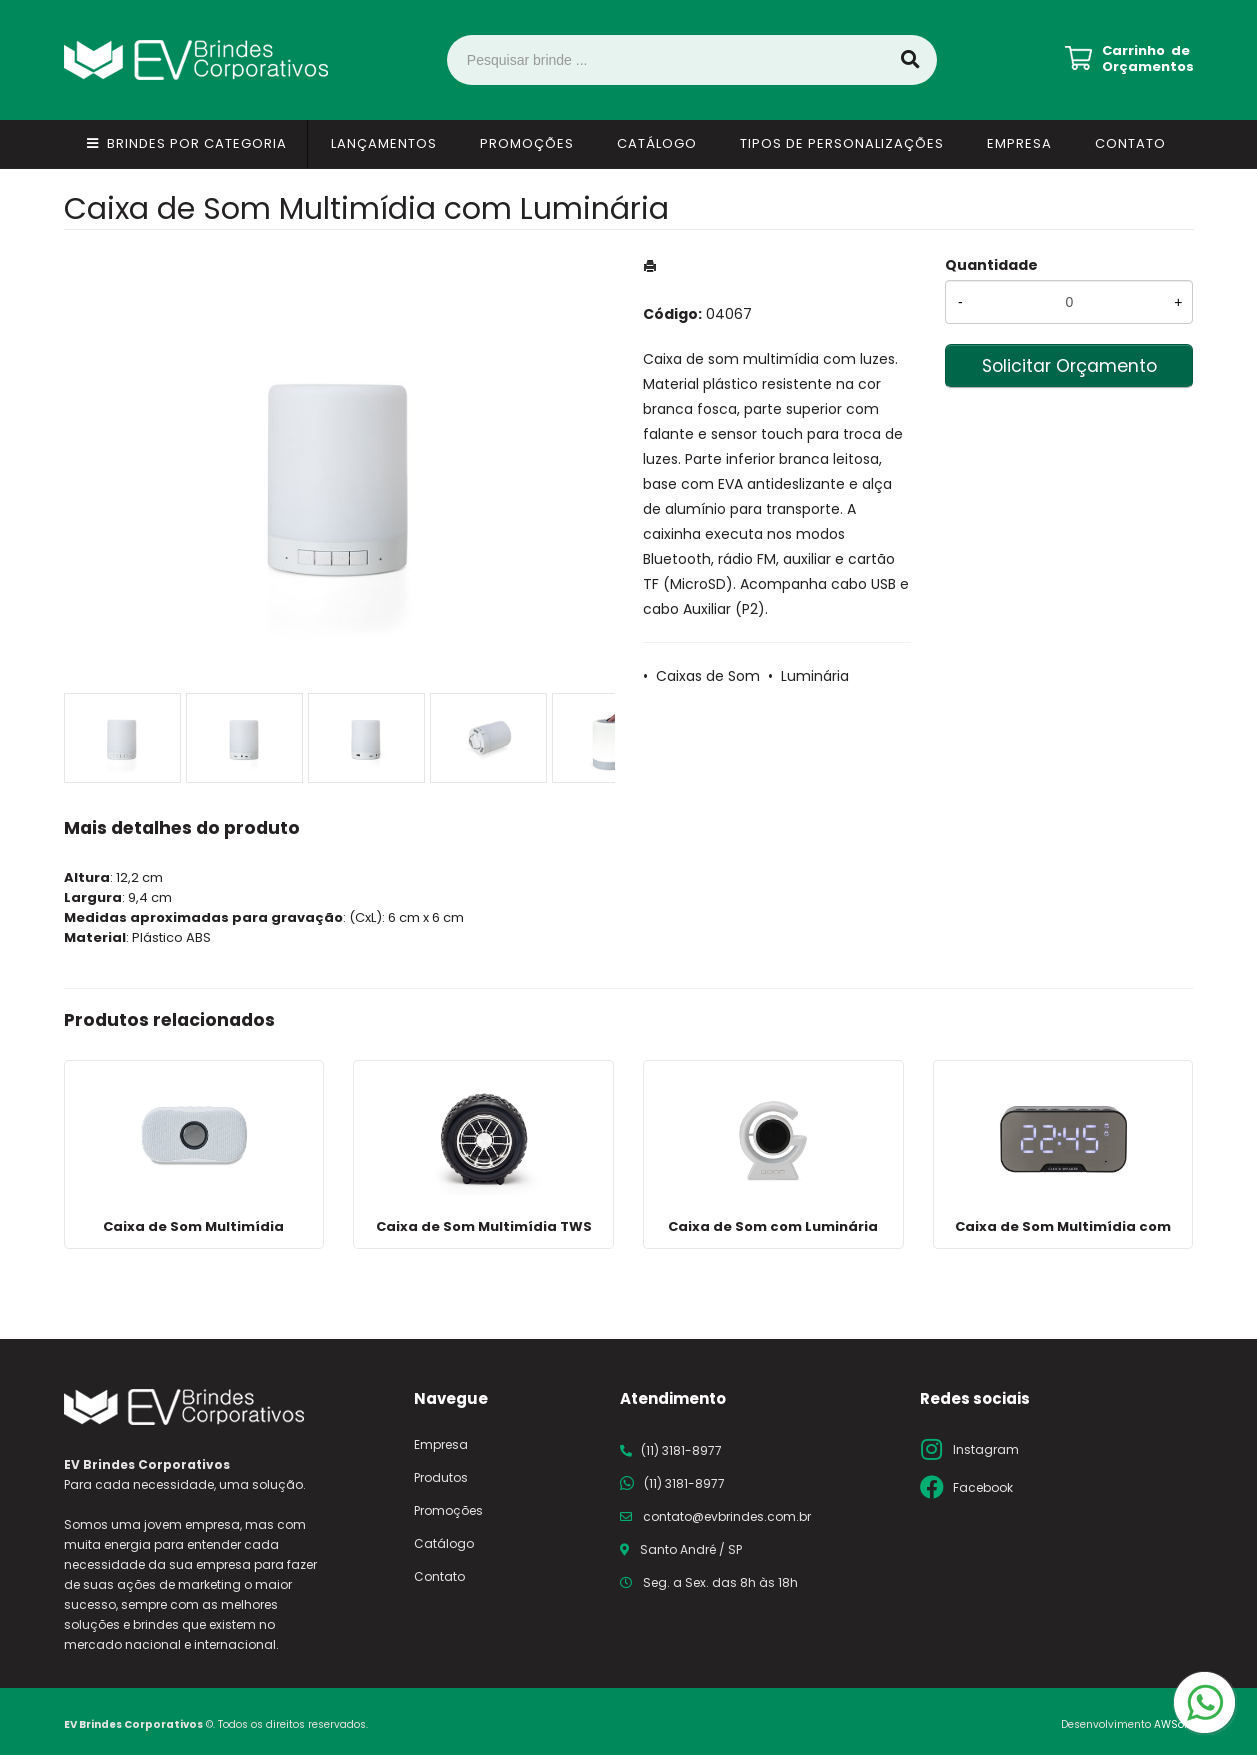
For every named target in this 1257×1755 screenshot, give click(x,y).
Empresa (1019, 143)
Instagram (986, 1449)
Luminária (815, 676)
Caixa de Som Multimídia (193, 1226)
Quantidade (991, 265)
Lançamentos (384, 143)
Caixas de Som (708, 676)
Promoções (527, 143)
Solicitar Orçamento (1069, 366)
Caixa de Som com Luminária (773, 1226)
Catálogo (657, 143)
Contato (1130, 143)
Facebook (983, 1487)
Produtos (441, 1477)
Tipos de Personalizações (842, 143)
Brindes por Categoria (197, 143)
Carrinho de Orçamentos (1148, 59)
